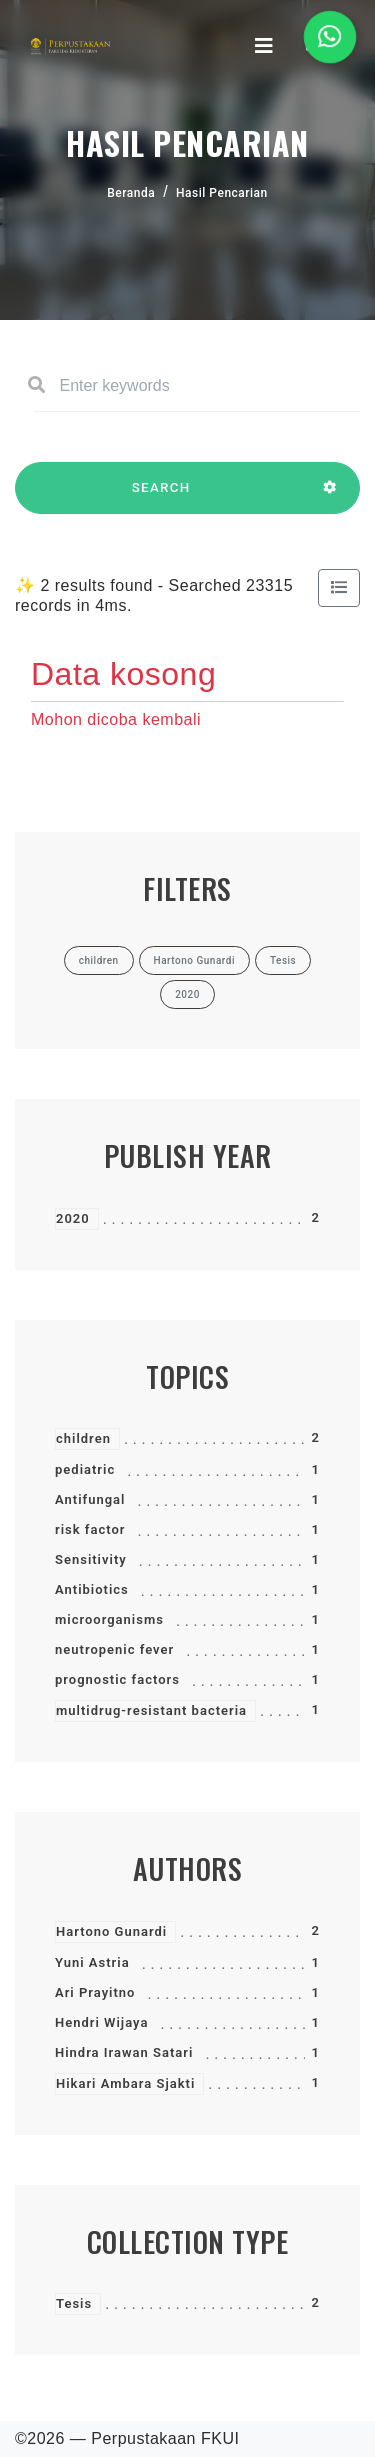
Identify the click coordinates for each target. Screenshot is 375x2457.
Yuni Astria (92, 1962)
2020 (73, 1218)
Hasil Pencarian (222, 193)
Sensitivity (91, 1559)
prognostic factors (117, 1679)
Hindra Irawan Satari (124, 2052)
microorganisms (109, 1619)
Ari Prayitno (95, 1992)
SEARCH (161, 497)
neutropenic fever (114, 1649)
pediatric (85, 1469)
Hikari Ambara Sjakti (125, 2083)
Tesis (74, 2303)
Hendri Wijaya (101, 2022)
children (83, 1438)
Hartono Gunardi (111, 1931)
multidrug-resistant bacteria (151, 1710)
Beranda (131, 193)
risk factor (90, 1529)
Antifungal (90, 1499)
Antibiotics (92, 1589)
